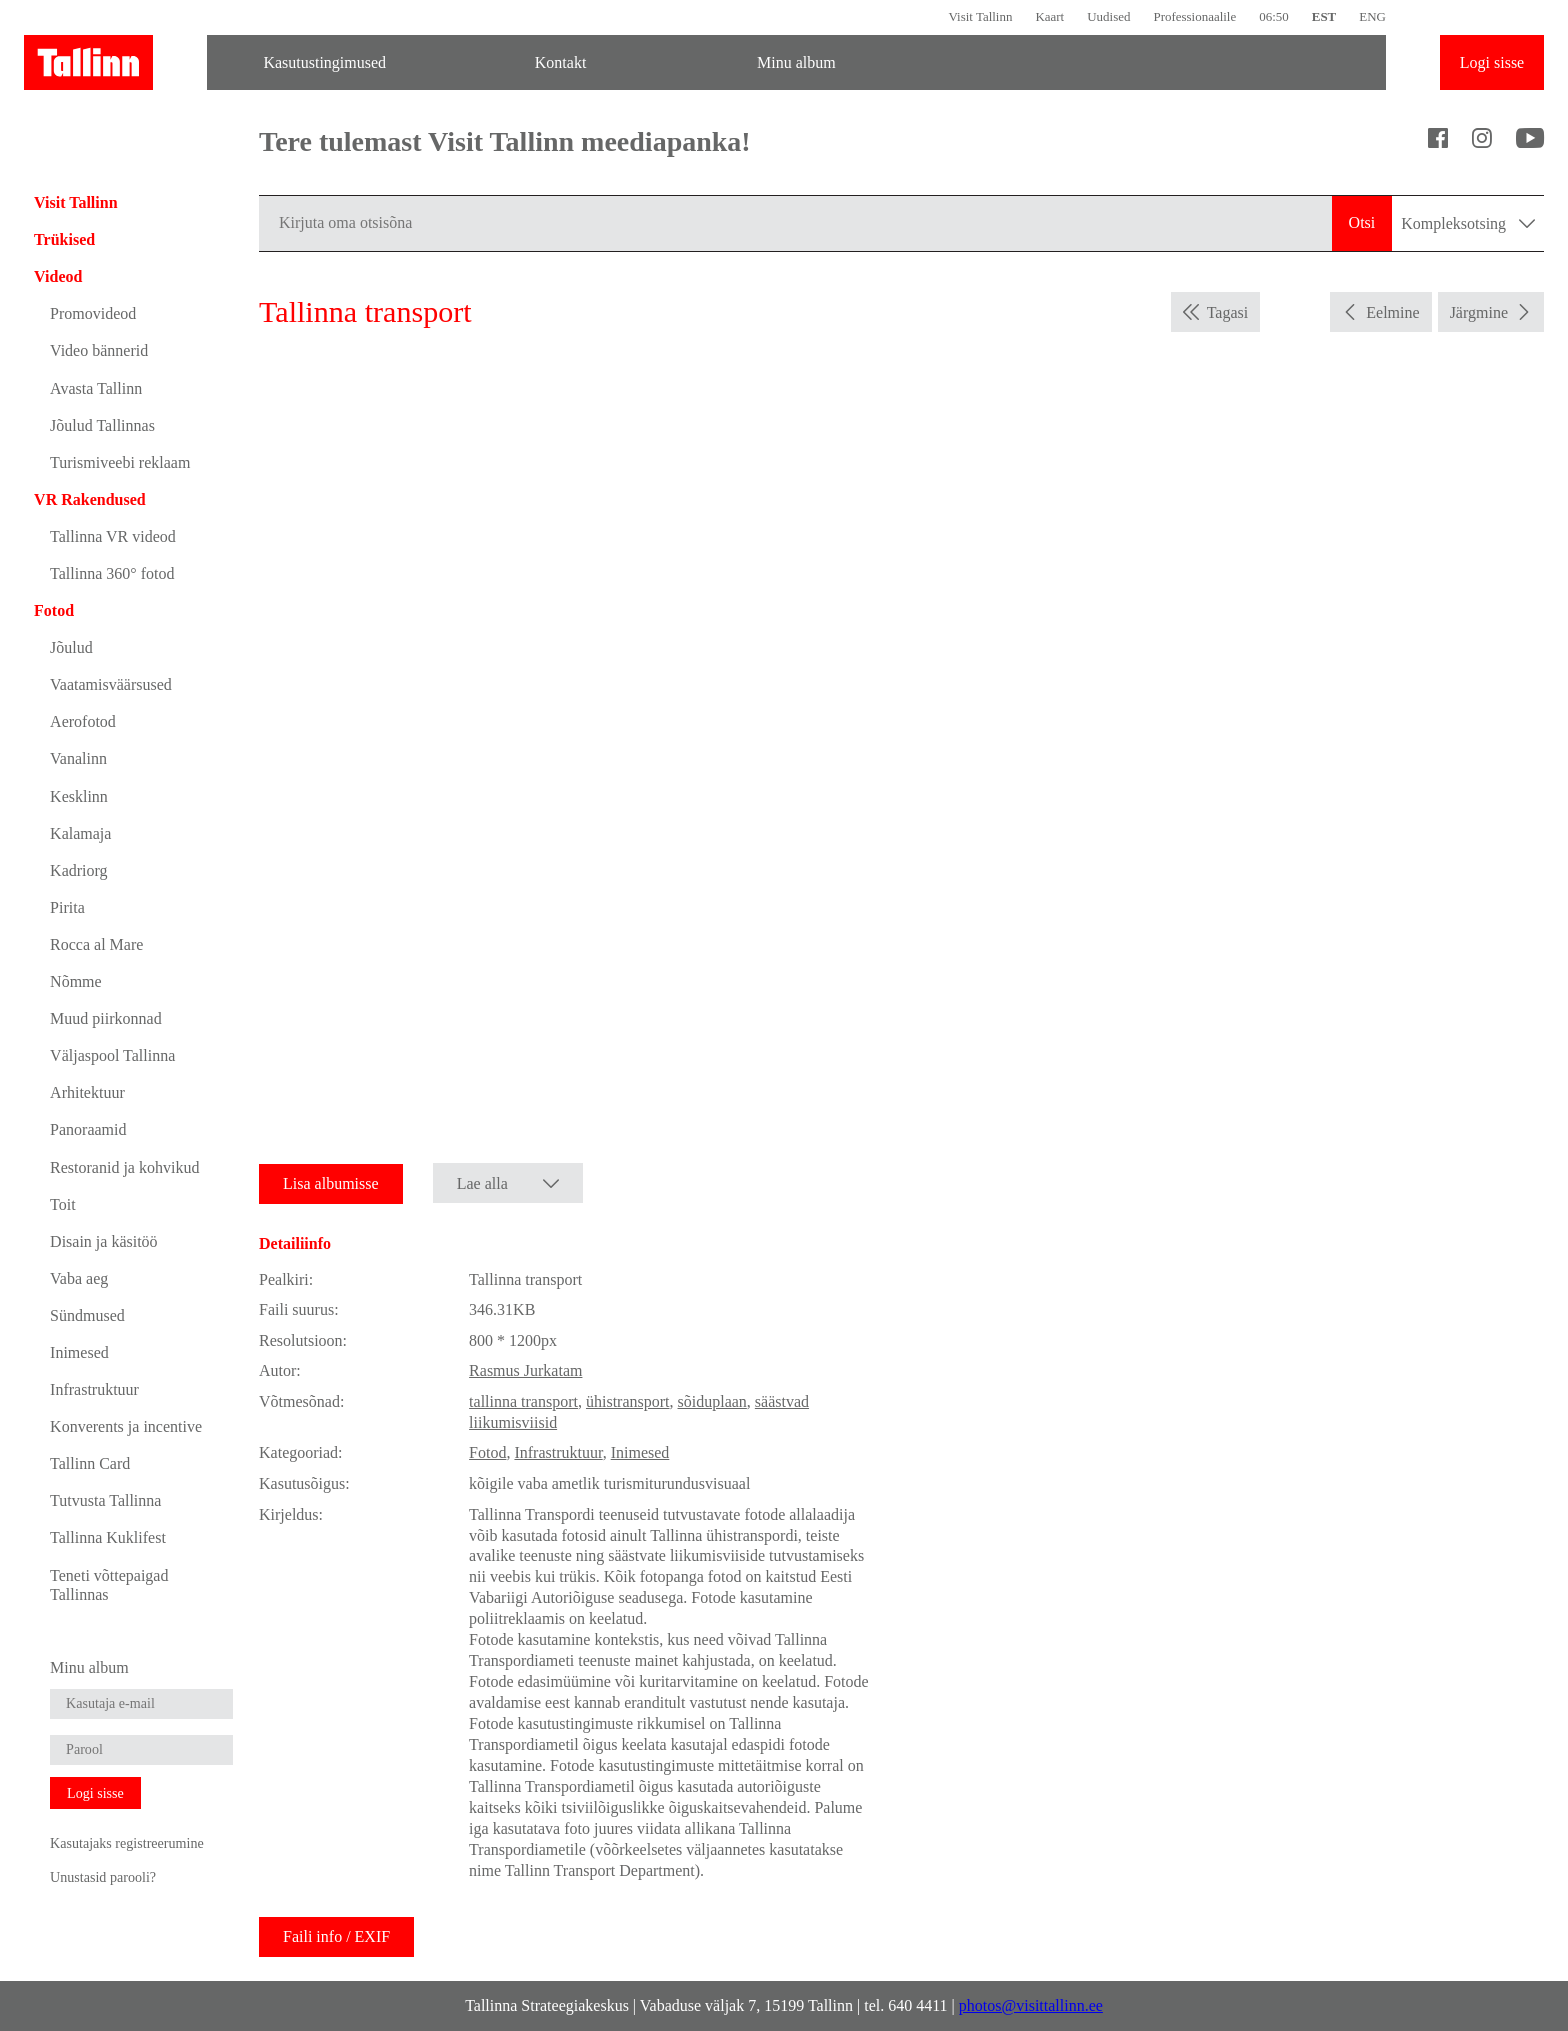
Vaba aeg (79, 1278)
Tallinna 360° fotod (112, 573)
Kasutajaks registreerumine (127, 1843)
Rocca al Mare (96, 944)
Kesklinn (79, 796)
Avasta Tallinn (96, 388)
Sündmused (87, 1315)
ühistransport (628, 1401)
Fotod (54, 610)
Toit (63, 1204)
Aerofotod (83, 721)
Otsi (1362, 222)
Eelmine (1392, 312)
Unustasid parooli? (103, 1877)
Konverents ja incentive (126, 1426)
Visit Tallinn (980, 16)
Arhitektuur (87, 1092)
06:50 (1274, 16)
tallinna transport (523, 1401)
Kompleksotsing (1468, 223)
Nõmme (76, 981)
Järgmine (1479, 312)
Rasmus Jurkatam (525, 1370)
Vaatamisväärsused (111, 684)
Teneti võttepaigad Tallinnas (109, 1585)
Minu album (796, 62)
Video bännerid (99, 350)
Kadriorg (78, 870)
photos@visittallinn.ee (1031, 2005)
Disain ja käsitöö (104, 1241)
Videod (58, 276)
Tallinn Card (90, 1463)
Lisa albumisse (331, 1183)
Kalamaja (80, 833)
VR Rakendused (90, 499)
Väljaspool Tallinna (112, 1055)
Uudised (1108, 16)
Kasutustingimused (324, 62)
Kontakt (561, 62)
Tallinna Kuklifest (108, 1537)
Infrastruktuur (94, 1389)
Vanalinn (78, 758)
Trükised (64, 239)
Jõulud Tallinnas (102, 425)
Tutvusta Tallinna (105, 1500)
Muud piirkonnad (106, 1018)
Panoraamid (88, 1129)
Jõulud (71, 647)
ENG (1372, 16)
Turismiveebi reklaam (120, 462)
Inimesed (79, 1352)
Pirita (67, 907)
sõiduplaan (712, 1401)
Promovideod (93, 313)
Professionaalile (1194, 16)
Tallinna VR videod (113, 536)
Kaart (1049, 16)
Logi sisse (1492, 62)
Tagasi (1228, 312)
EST (1324, 16)
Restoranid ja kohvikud (124, 1167)
